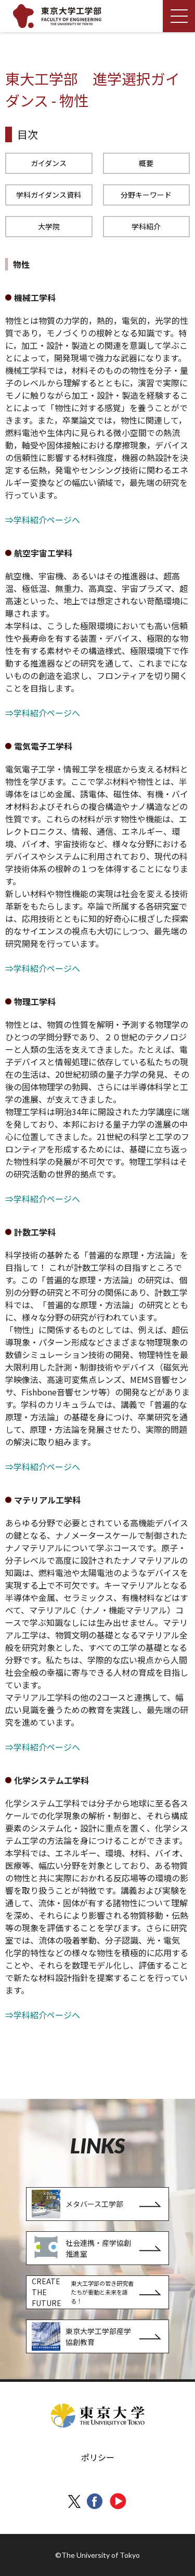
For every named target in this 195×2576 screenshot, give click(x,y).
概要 (146, 163)
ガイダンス (49, 163)
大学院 (49, 226)
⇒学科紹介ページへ (42, 519)
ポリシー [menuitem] (97, 2457)
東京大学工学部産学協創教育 (81, 2336)
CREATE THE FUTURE (84, 2292)
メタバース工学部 (77, 2204)
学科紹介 (146, 226)
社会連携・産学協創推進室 (81, 2248)
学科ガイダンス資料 (48, 194)
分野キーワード (146, 194)
